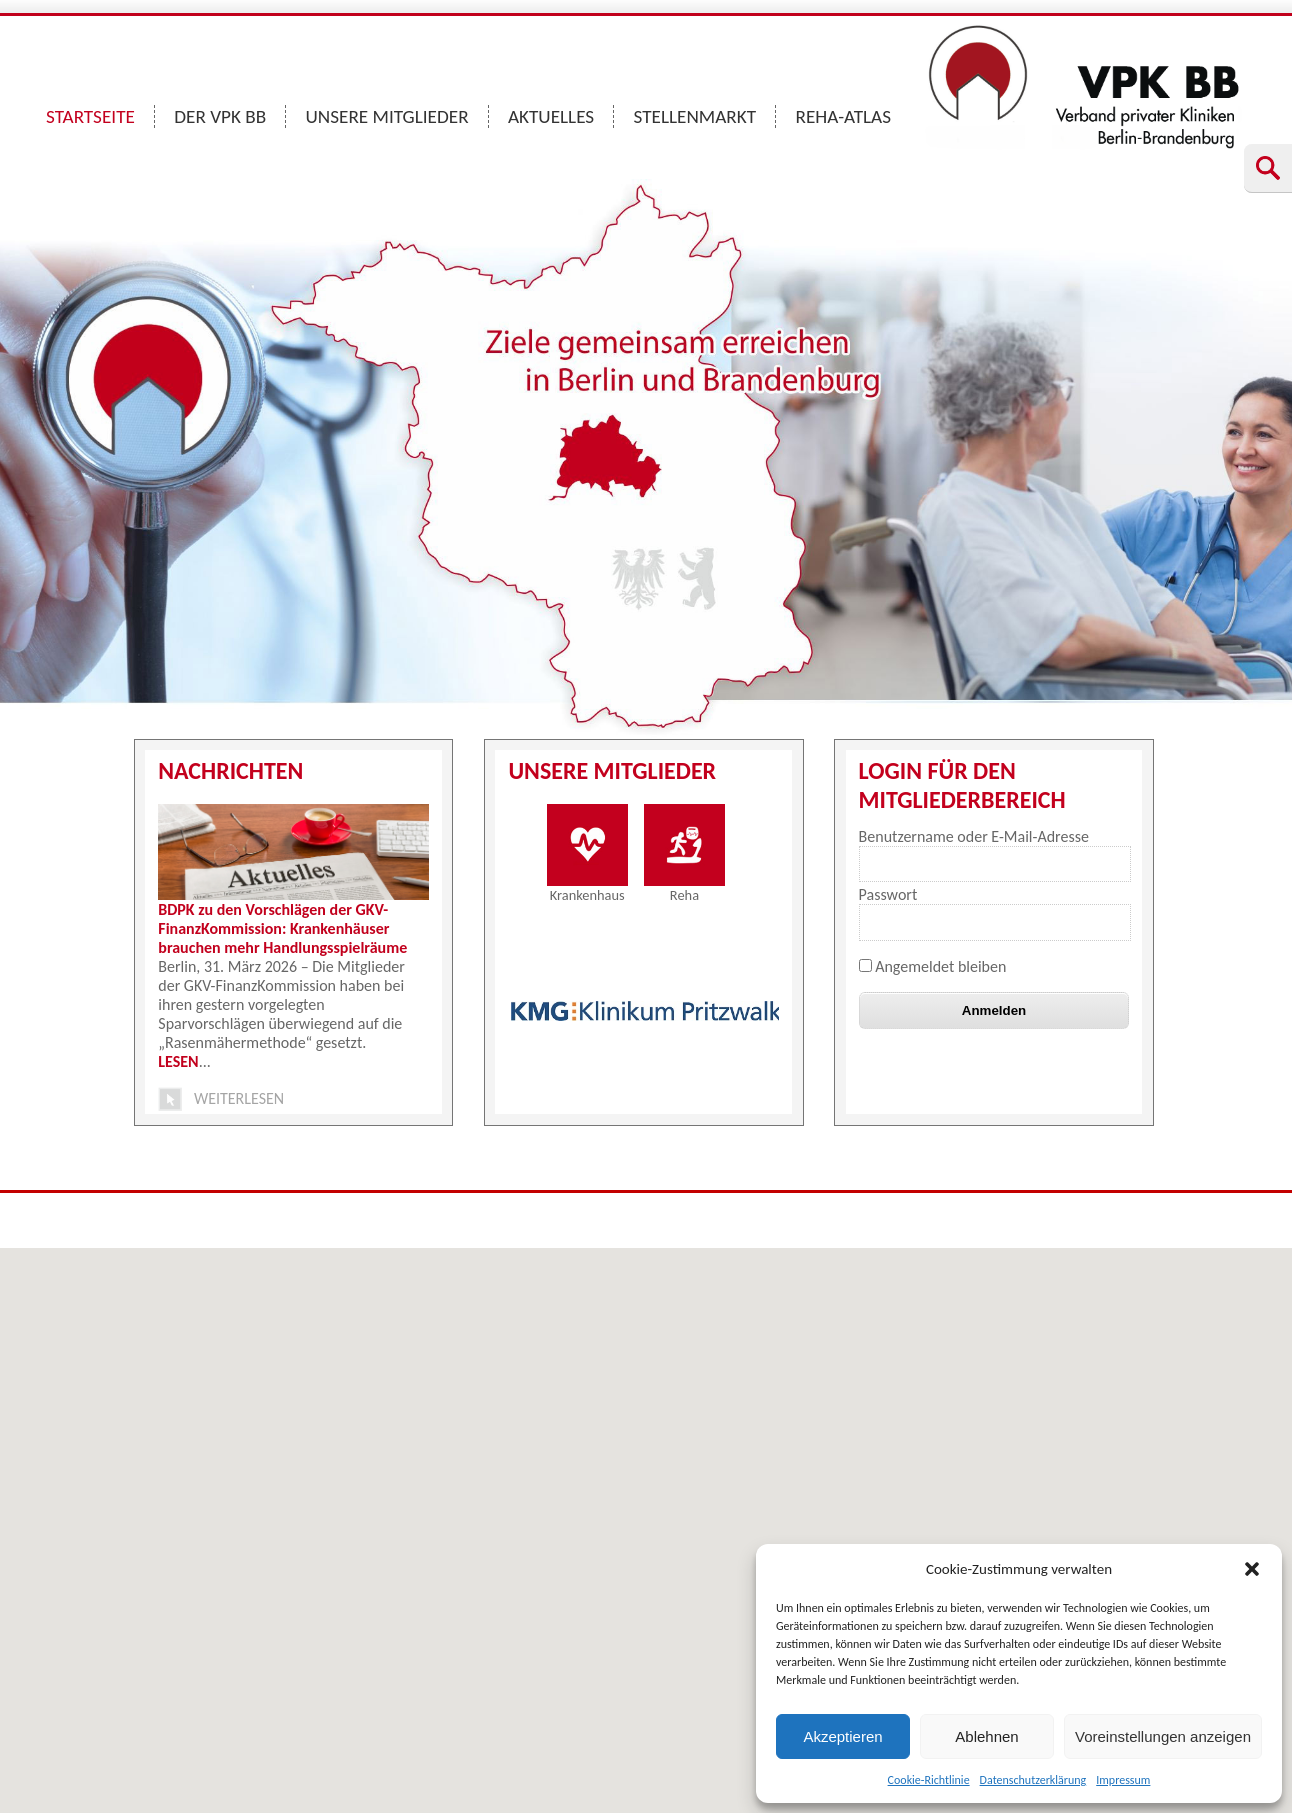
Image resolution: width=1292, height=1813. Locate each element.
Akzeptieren (842, 1736)
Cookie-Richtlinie (929, 1780)
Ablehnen (986, 1736)
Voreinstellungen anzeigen (1163, 1736)
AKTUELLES (551, 116)
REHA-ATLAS (843, 116)
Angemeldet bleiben (933, 966)
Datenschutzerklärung (1033, 1780)
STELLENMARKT (695, 116)
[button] (1252, 1569)
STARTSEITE (90, 116)
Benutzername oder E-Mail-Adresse (974, 836)
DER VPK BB (220, 116)
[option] (646, 1011)
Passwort (888, 894)
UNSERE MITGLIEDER (387, 116)
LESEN (178, 1061)
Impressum (1123, 1780)
